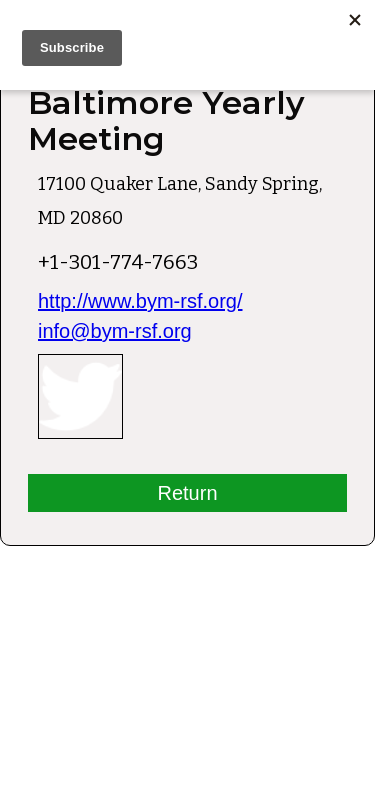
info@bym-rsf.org (115, 331)
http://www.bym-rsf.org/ (140, 301)
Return (187, 493)
